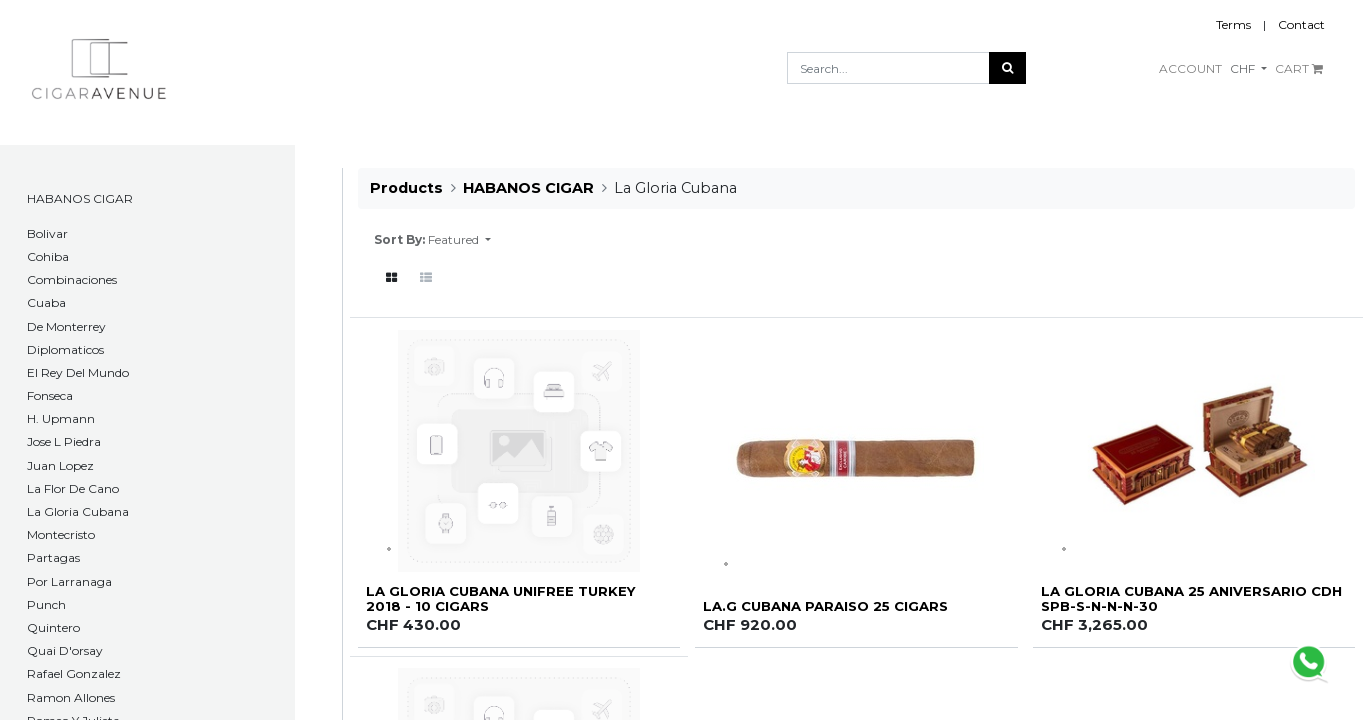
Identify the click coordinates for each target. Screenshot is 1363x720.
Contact (1301, 24)
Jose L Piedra (64, 441)
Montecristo (61, 534)
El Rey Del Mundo (78, 372)
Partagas (53, 557)
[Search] (1007, 68)
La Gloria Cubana (78, 511)
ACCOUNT (1190, 68)
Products (406, 188)
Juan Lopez (60, 465)
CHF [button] (1244, 68)
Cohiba (48, 256)
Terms (1233, 24)
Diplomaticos (65, 349)
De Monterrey (66, 326)
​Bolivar (47, 233)
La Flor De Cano (73, 488)
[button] (459, 240)
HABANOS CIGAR (80, 198)
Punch (46, 604)
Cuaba (46, 302)
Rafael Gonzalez (74, 673)
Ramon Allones (71, 697)
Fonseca (50, 395)
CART (1299, 68)
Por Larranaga (69, 581)
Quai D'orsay (65, 650)
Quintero (53, 627)
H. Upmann (61, 418)
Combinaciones (72, 279)
